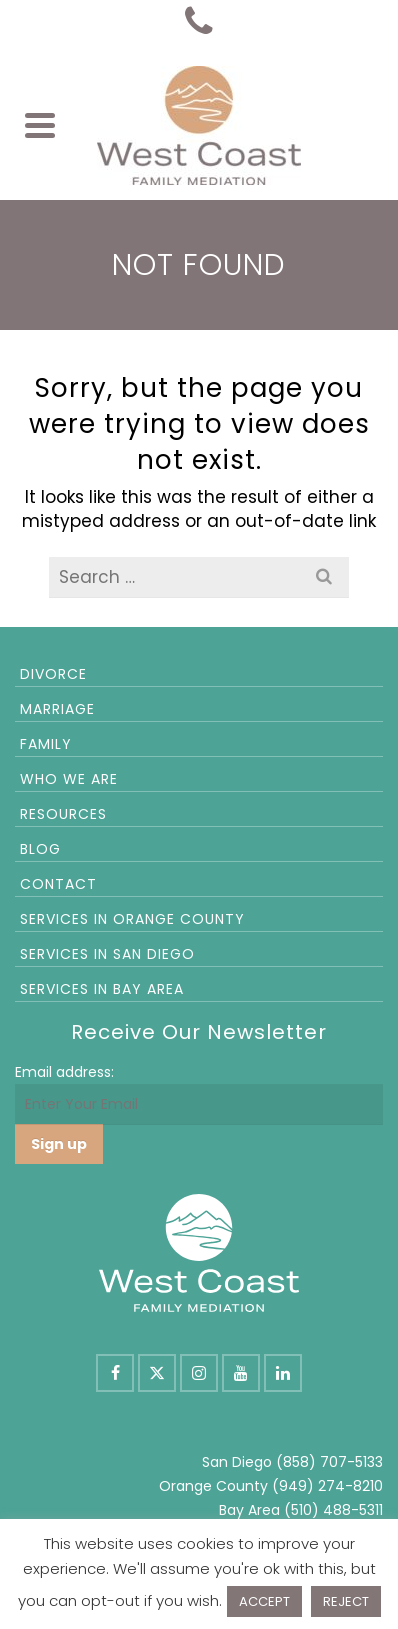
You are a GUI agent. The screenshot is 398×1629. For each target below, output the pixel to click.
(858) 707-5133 (329, 1462)
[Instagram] (199, 1373)
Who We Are (69, 779)
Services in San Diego (107, 954)
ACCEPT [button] (264, 1601)
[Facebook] (115, 1373)
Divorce (53, 674)
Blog (40, 849)
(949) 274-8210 (327, 1486)
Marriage (57, 709)
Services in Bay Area (102, 989)
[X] (157, 1373)
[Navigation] (40, 125)
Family (46, 744)
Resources (63, 814)
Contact (58, 884)
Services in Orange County (132, 919)
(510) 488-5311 (333, 1510)
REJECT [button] (346, 1601)
